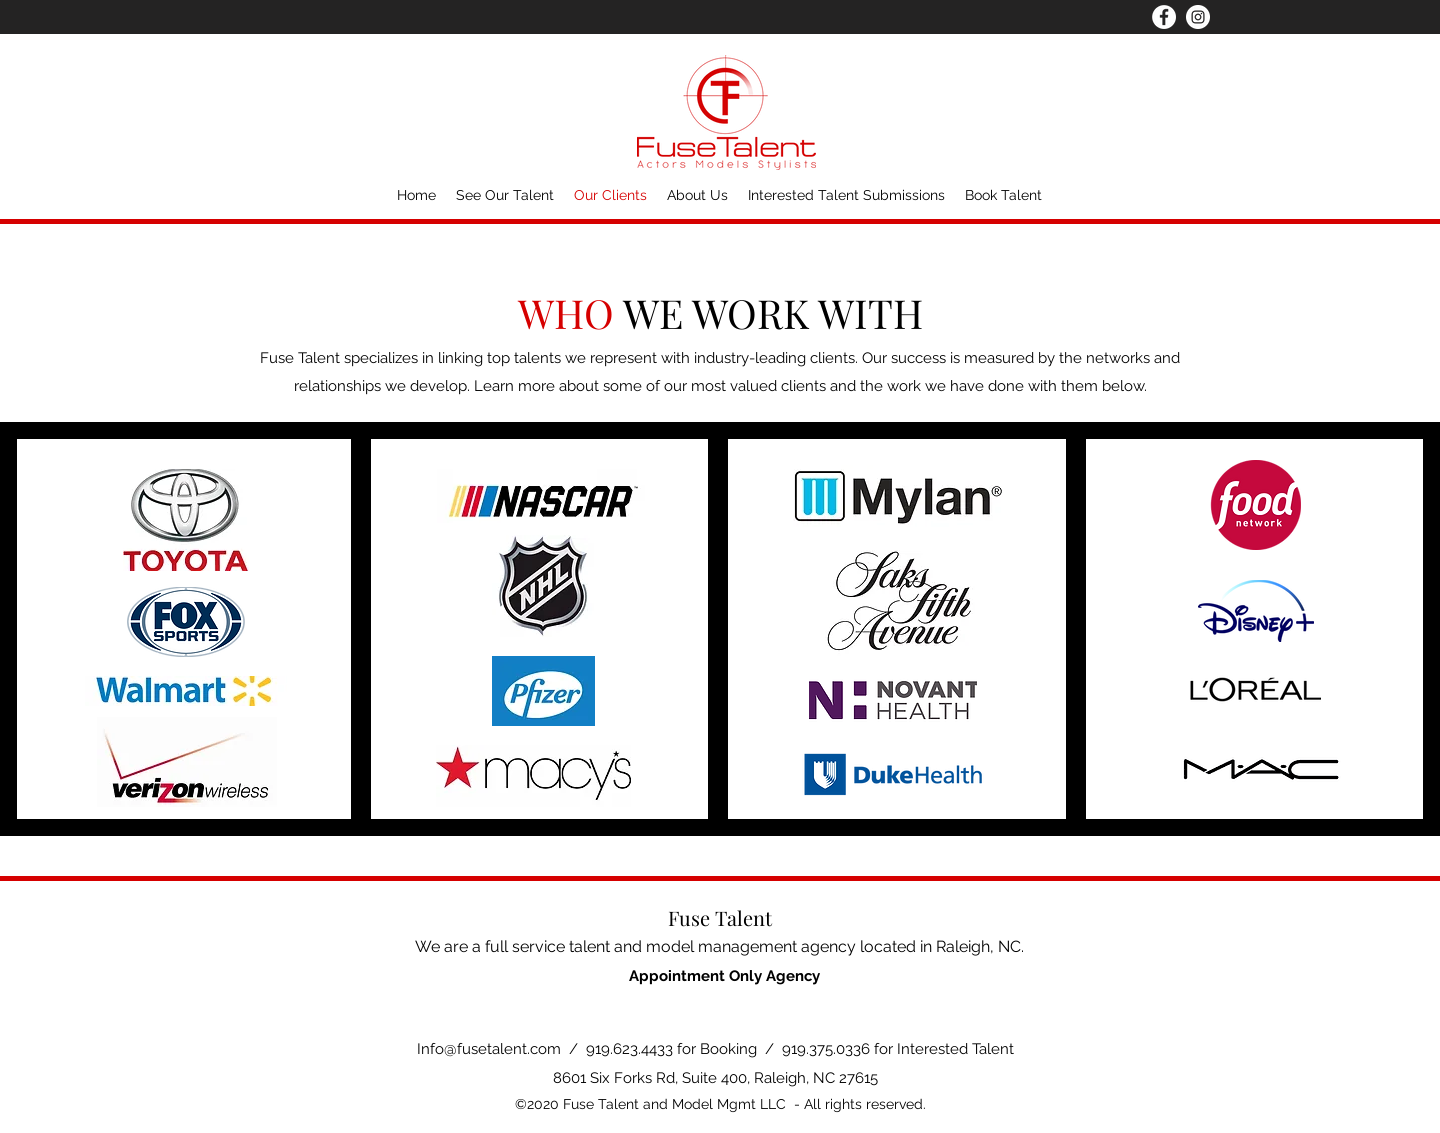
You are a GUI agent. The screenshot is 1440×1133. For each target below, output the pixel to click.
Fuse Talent (720, 917)
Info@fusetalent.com (489, 1049)
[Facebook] (1164, 17)
